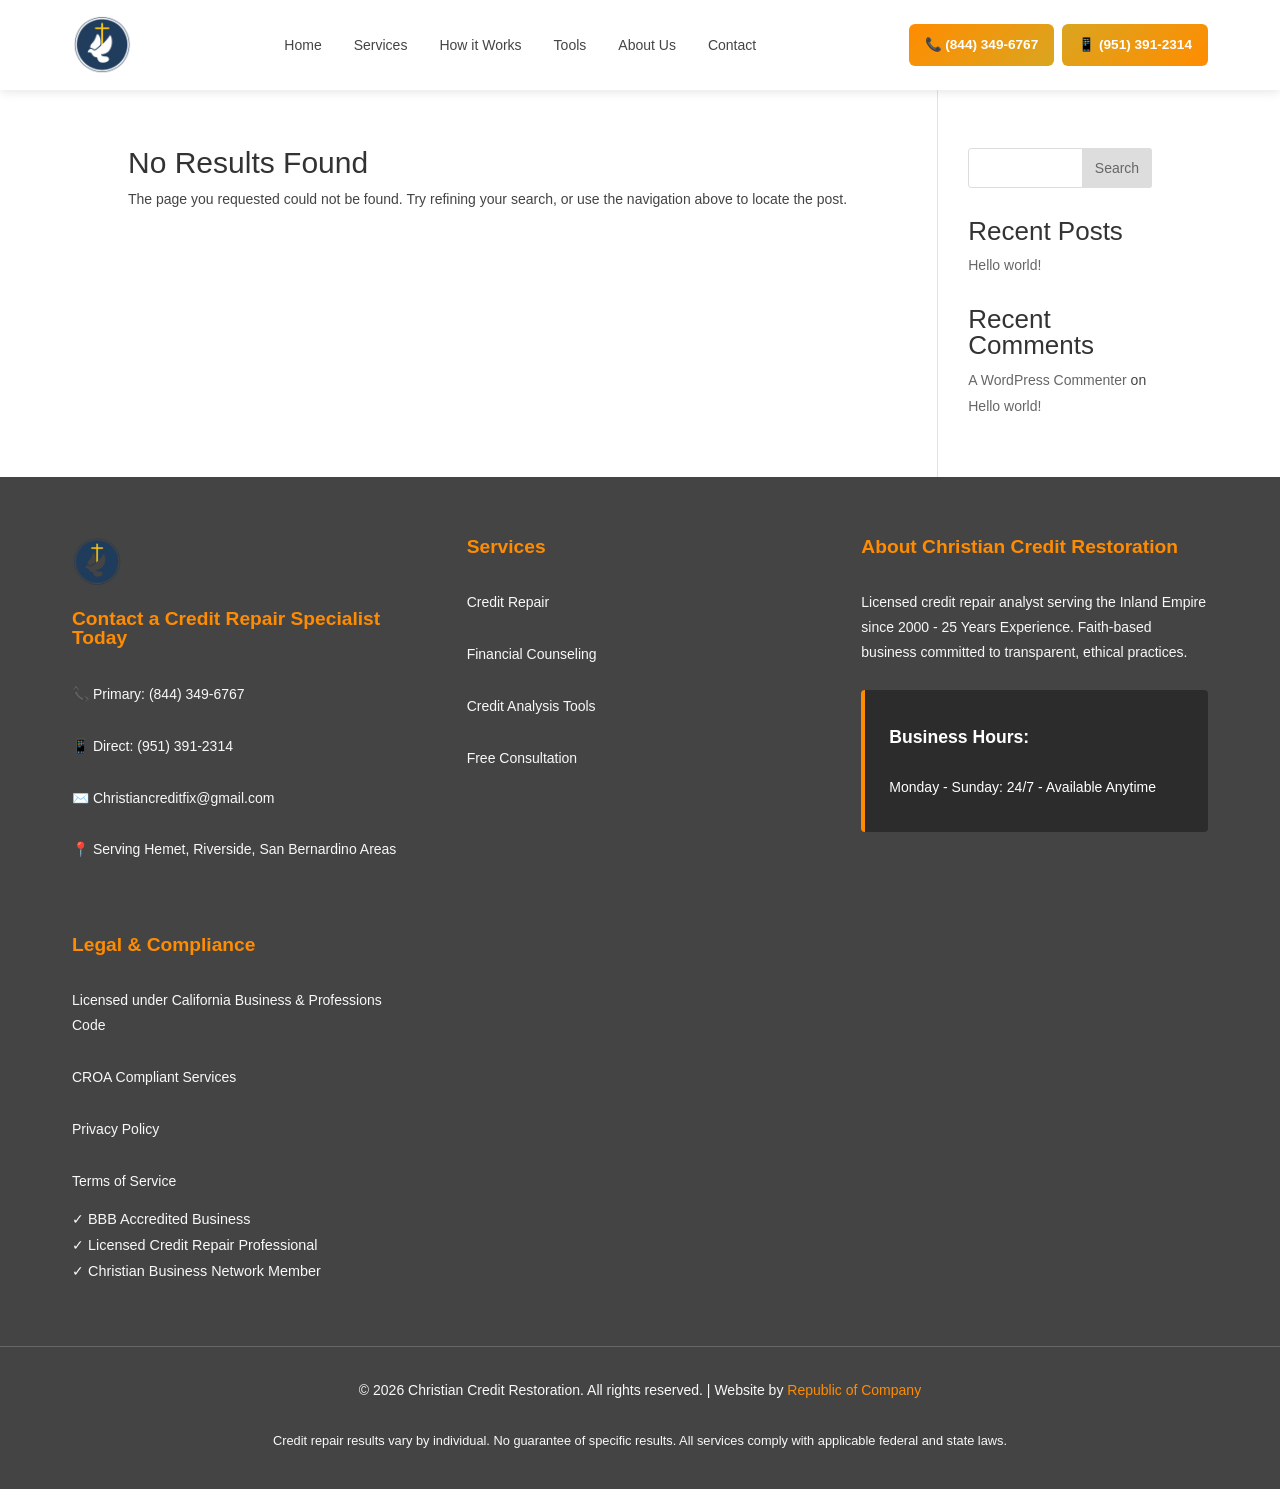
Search (1117, 168)
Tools (570, 45)
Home (302, 45)
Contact (732, 45)
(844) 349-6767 (197, 694)
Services (381, 45)
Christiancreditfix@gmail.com (183, 798)
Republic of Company (854, 1390)
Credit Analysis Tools (531, 706)
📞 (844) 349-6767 (982, 44)
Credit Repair (508, 602)
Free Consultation (522, 758)
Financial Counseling (532, 654)
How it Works (480, 45)
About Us (647, 45)
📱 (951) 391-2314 (1135, 44)
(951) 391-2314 (185, 746)
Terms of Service (124, 1181)
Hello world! (1004, 265)
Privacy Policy (115, 1129)
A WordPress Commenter (1047, 380)
